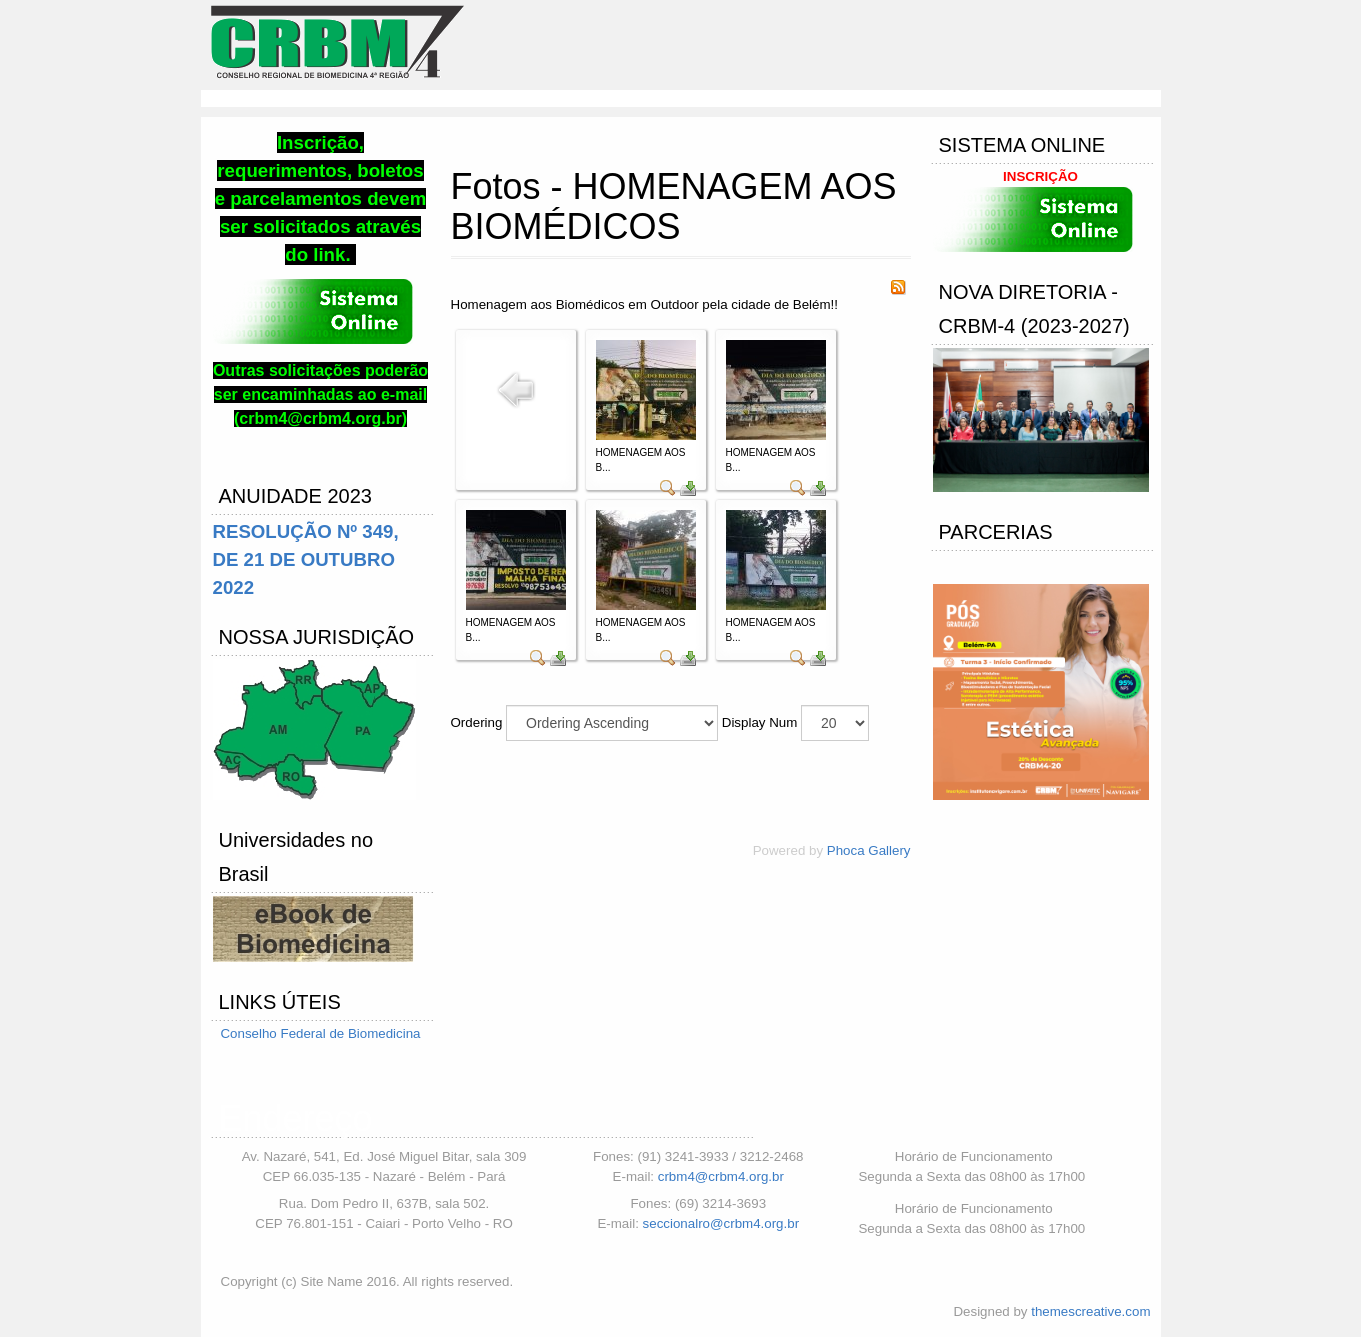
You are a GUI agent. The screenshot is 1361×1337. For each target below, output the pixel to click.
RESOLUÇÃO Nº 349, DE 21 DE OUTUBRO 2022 (306, 559)
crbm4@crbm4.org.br (721, 1176)
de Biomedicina (374, 1033)
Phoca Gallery (869, 850)
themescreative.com (1090, 1311)
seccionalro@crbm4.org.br (721, 1223)
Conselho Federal (274, 1033)
